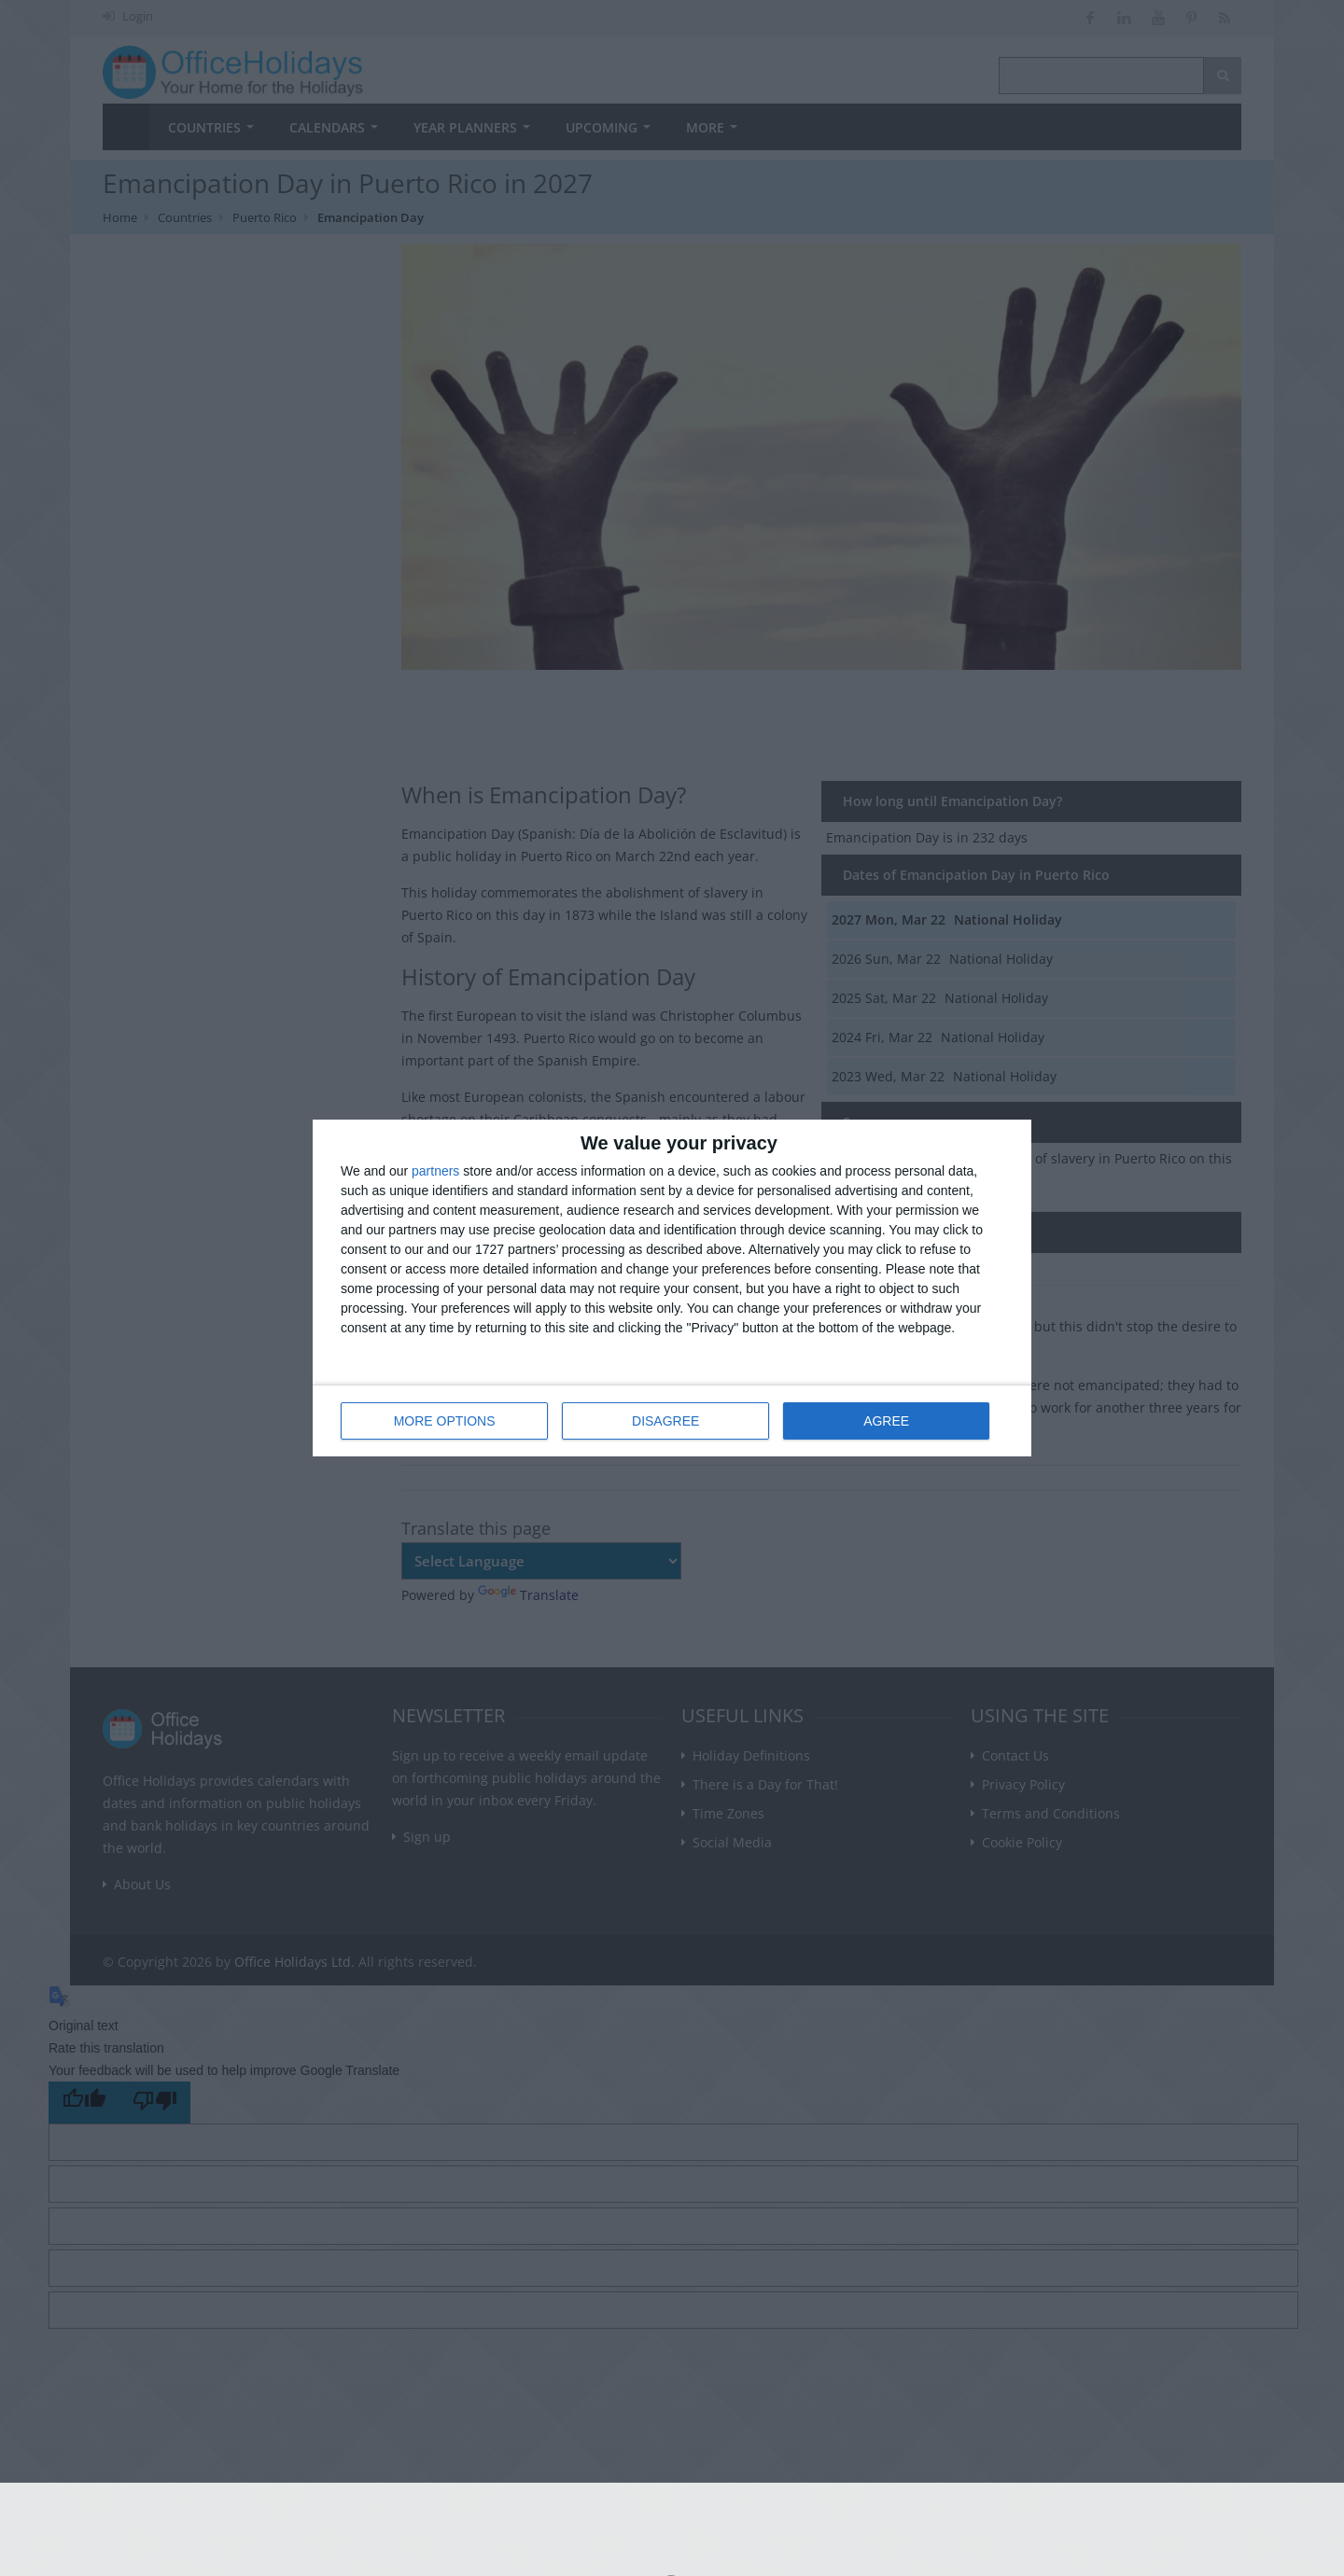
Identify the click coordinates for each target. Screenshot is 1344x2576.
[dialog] (672, 1288)
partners (435, 1170)
